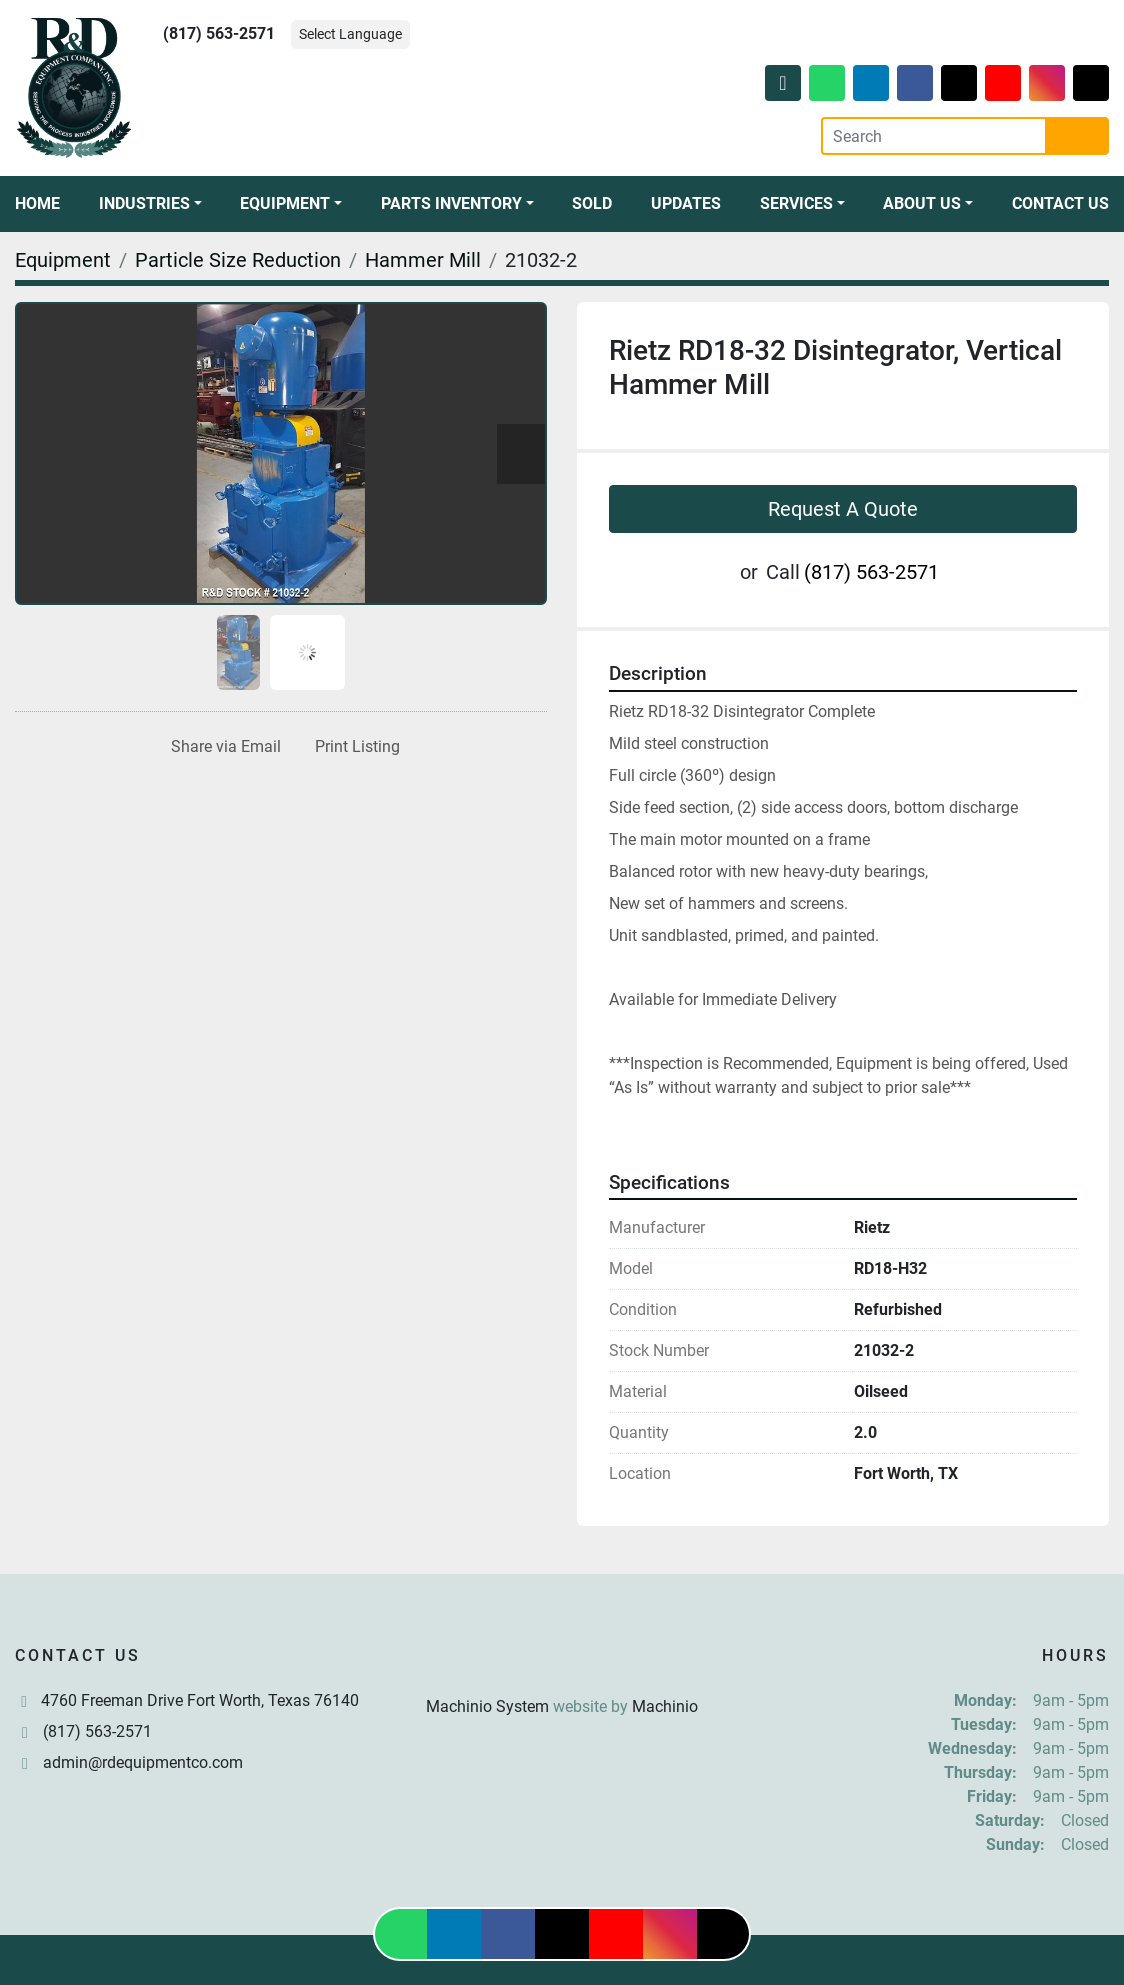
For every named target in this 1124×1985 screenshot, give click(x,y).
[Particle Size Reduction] (238, 260)
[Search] (934, 136)
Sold (592, 203)
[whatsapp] (827, 83)
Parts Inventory (451, 203)
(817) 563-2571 (219, 33)
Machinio (665, 1706)
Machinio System (487, 1706)
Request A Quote (843, 509)
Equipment (285, 203)
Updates (686, 203)
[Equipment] (63, 260)
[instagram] (1047, 83)
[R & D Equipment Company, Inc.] (562, 1658)
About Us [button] (922, 203)
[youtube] (1003, 83)
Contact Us (1060, 203)
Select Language (350, 34)
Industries (144, 203)
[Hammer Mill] (423, 260)
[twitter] (959, 83)
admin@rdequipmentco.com (143, 1762)
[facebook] (915, 83)
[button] (150, 204)
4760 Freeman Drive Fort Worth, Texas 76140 (200, 1700)
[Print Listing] (353, 747)
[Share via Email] (222, 747)
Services (796, 203)
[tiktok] (1091, 83)
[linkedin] (871, 83)
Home (37, 203)
